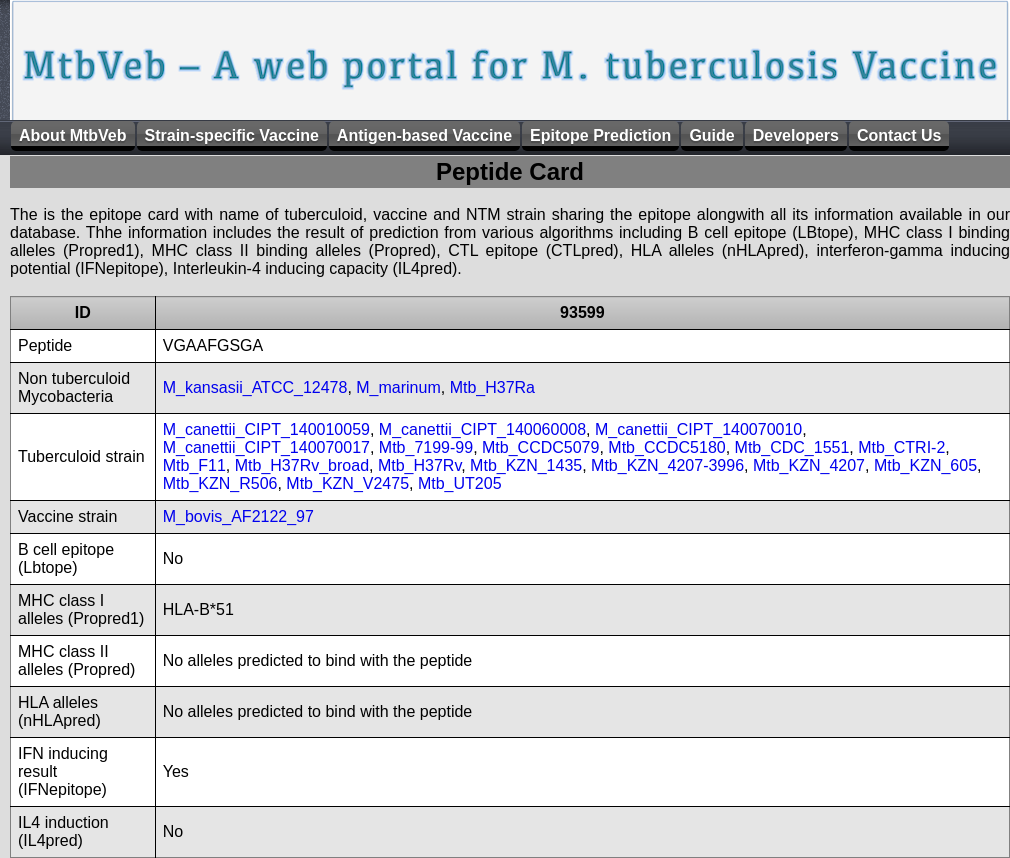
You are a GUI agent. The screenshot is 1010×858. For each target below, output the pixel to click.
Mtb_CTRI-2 (901, 447)
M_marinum (398, 387)
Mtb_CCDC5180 (666, 447)
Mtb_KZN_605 (925, 465)
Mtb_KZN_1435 (526, 465)
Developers (796, 135)
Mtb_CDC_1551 (792, 447)
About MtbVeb (73, 135)
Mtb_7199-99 (426, 447)
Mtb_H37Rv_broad (302, 465)
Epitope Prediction (600, 135)
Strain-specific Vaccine (232, 135)
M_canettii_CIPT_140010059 (266, 429)
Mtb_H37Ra (492, 387)
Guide (711, 135)
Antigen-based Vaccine (424, 135)
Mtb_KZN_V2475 (347, 483)
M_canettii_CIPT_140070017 (266, 447)
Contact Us (899, 135)
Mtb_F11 (194, 465)
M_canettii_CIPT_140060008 (482, 429)
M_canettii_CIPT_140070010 (698, 429)
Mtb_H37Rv (419, 465)
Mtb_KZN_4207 (809, 465)
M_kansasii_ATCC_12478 (255, 387)
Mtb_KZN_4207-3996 (667, 465)
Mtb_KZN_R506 (220, 483)
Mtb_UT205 (460, 483)
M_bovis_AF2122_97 (238, 516)
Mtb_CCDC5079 (540, 447)
